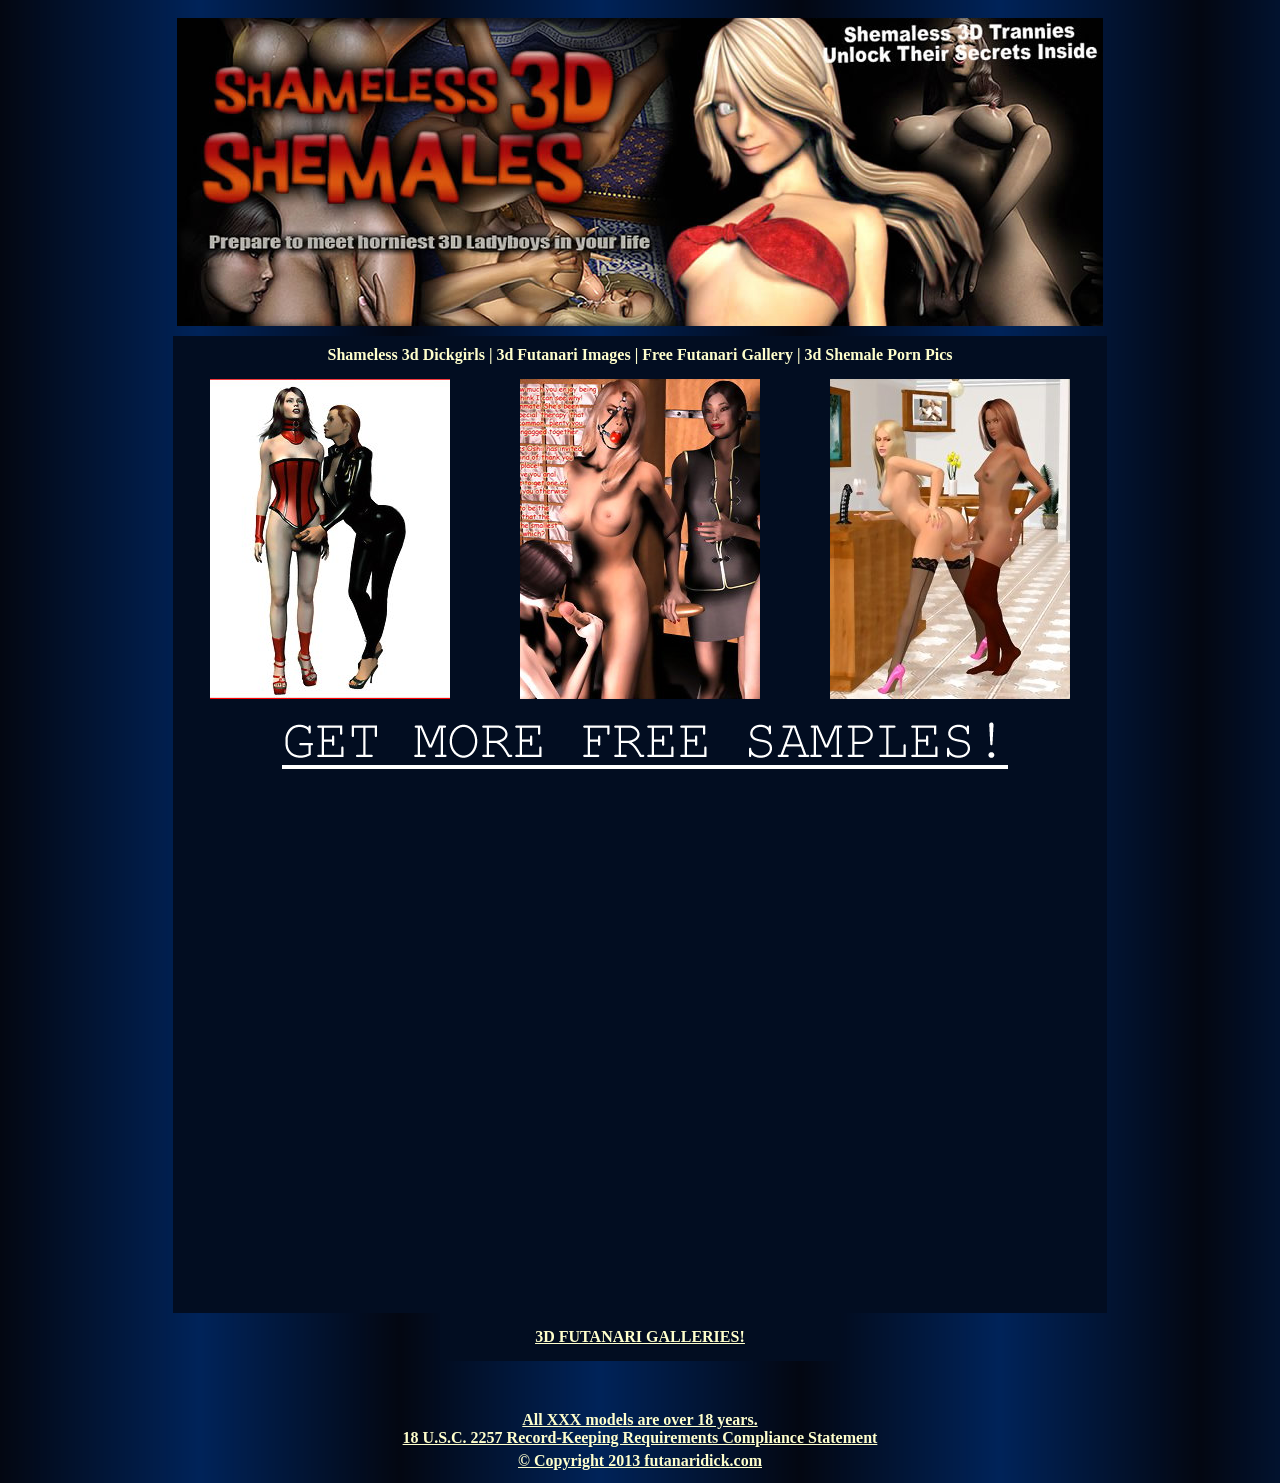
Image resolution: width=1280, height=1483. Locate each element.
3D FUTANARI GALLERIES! (640, 1336)
